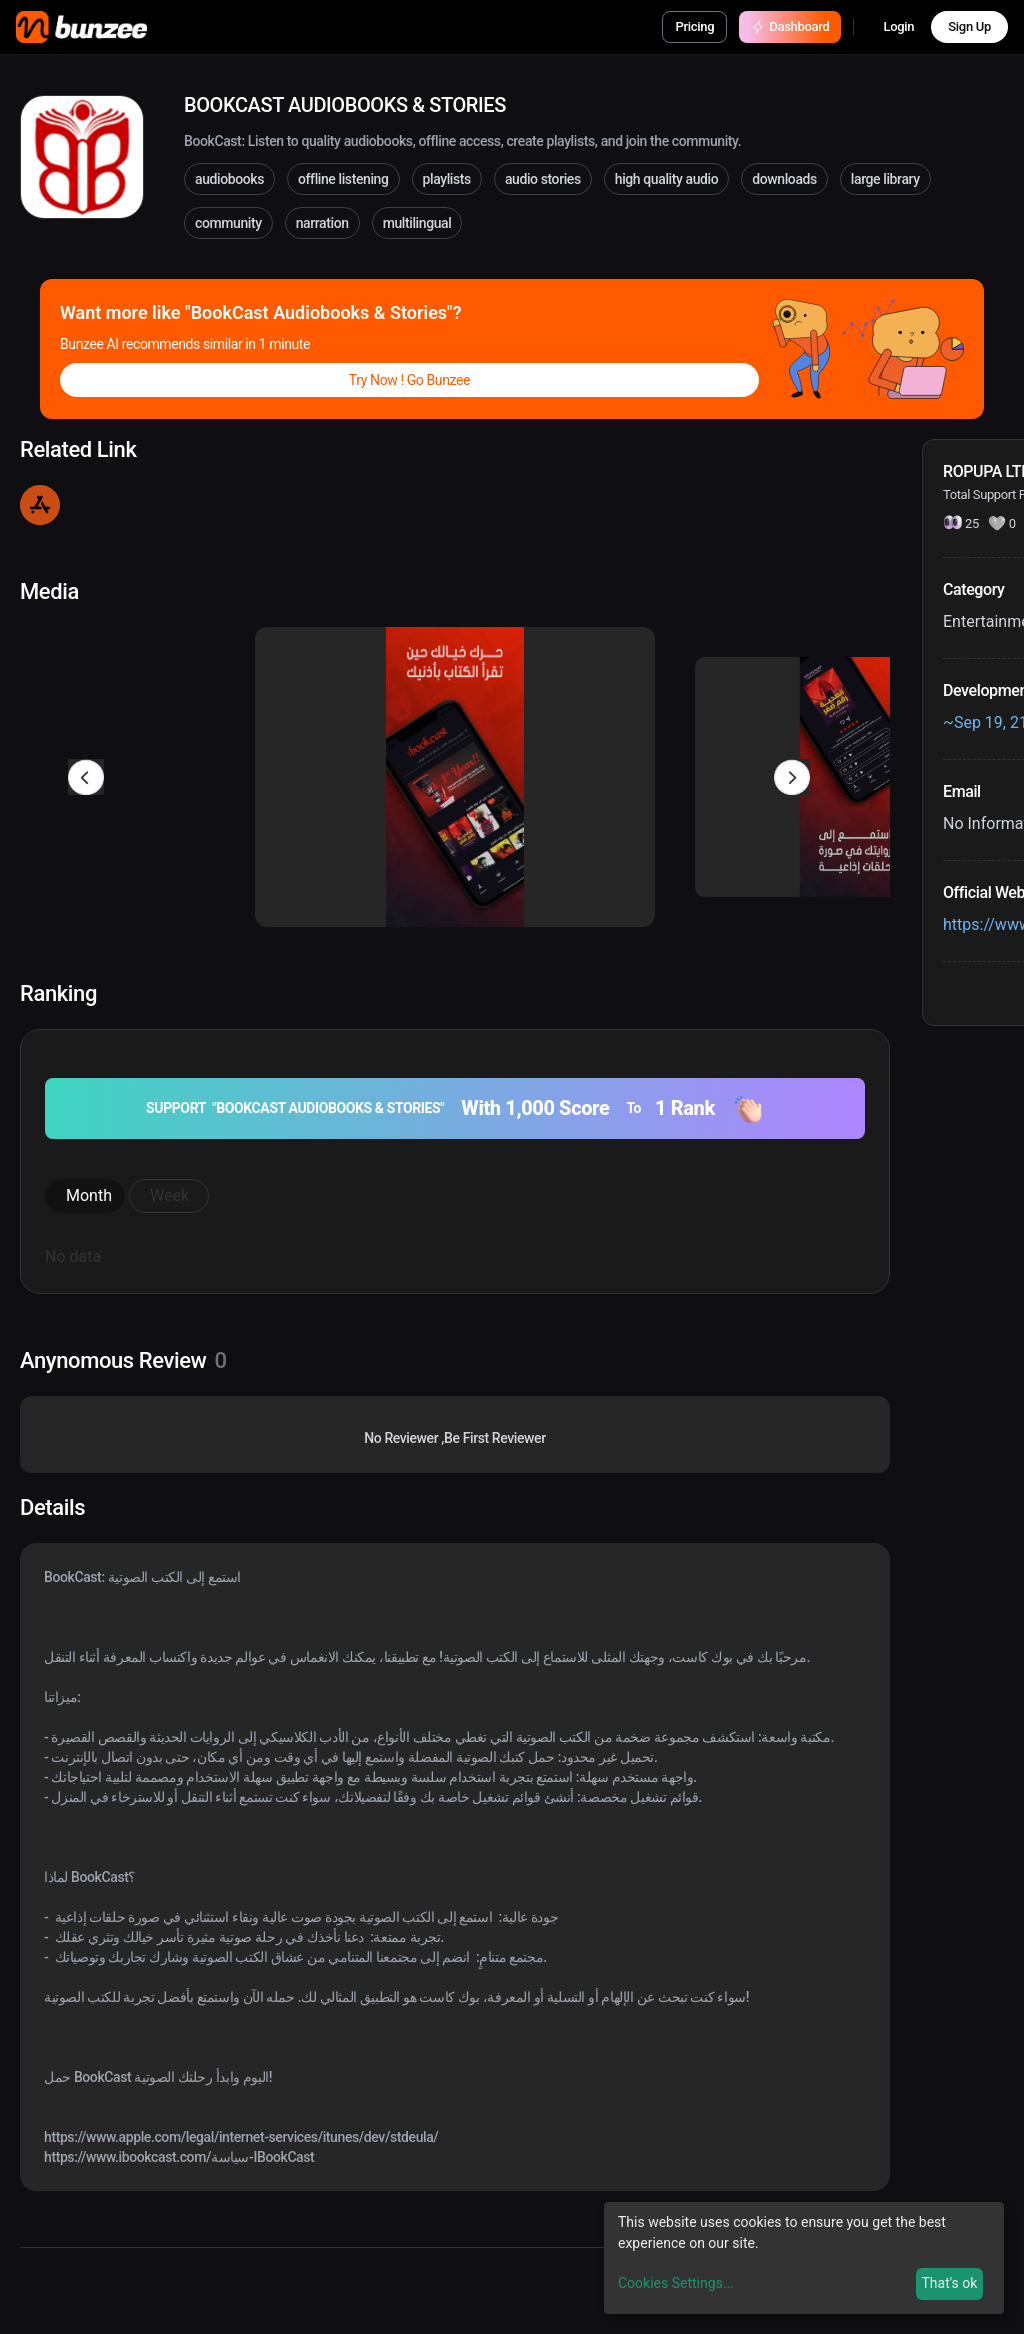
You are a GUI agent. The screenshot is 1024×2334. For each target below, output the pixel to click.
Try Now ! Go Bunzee (409, 380)
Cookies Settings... (676, 2283)
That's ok (949, 2283)
